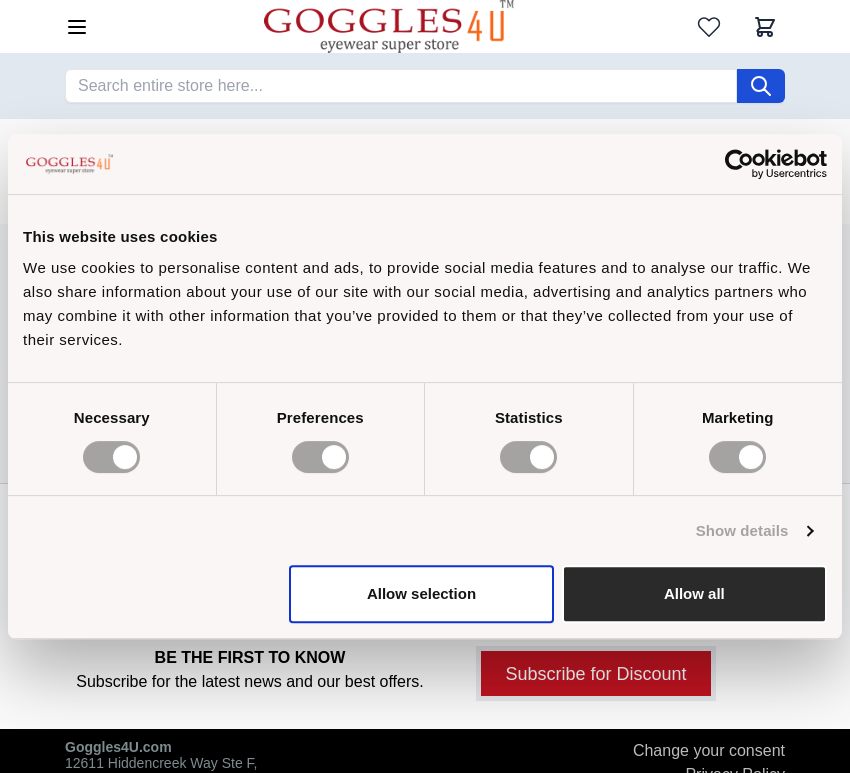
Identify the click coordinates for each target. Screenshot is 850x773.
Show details (742, 530)
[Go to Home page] (389, 26)
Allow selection (421, 593)
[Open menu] (77, 27)
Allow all (694, 593)
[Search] (761, 86)
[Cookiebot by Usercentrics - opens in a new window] (739, 164)
